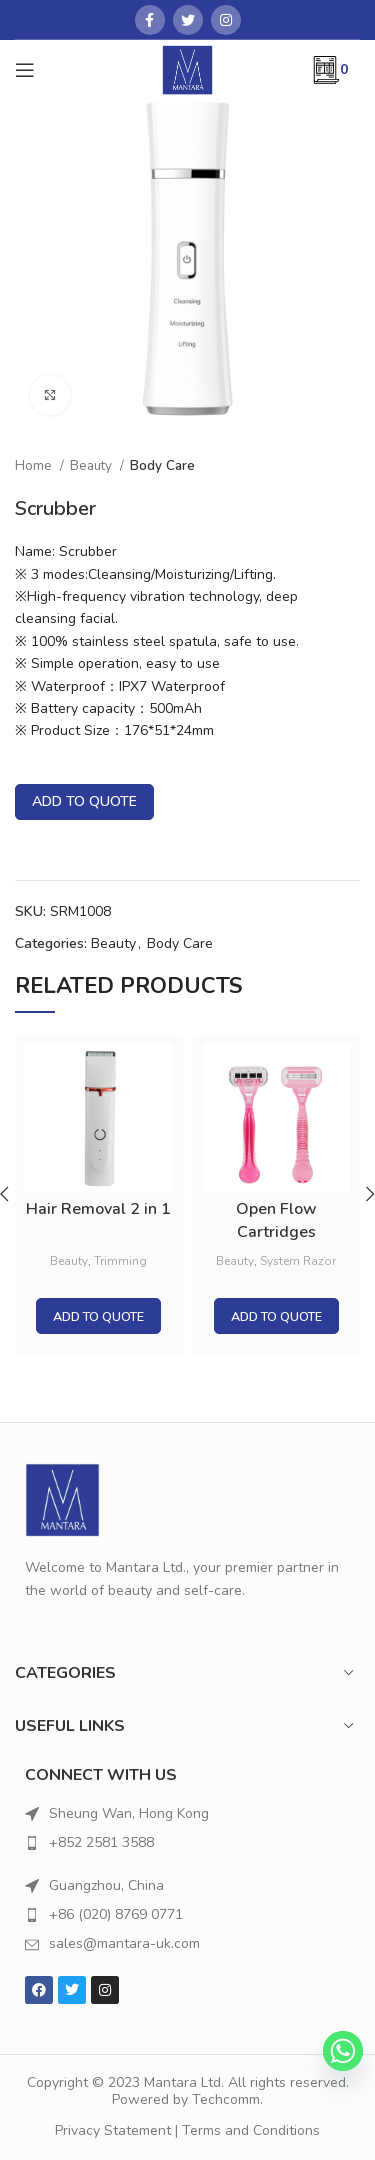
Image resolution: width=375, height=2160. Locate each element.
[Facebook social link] (150, 20)
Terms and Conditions (251, 2130)
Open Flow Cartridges (276, 1221)
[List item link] (187, 1843)
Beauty (92, 466)
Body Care (162, 466)
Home (35, 466)
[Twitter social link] (188, 20)
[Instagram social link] (226, 20)
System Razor (298, 1261)
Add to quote (84, 801)
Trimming (120, 1261)
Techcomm (226, 2099)
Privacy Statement (113, 2130)
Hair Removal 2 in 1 (98, 1210)
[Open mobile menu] (25, 70)
